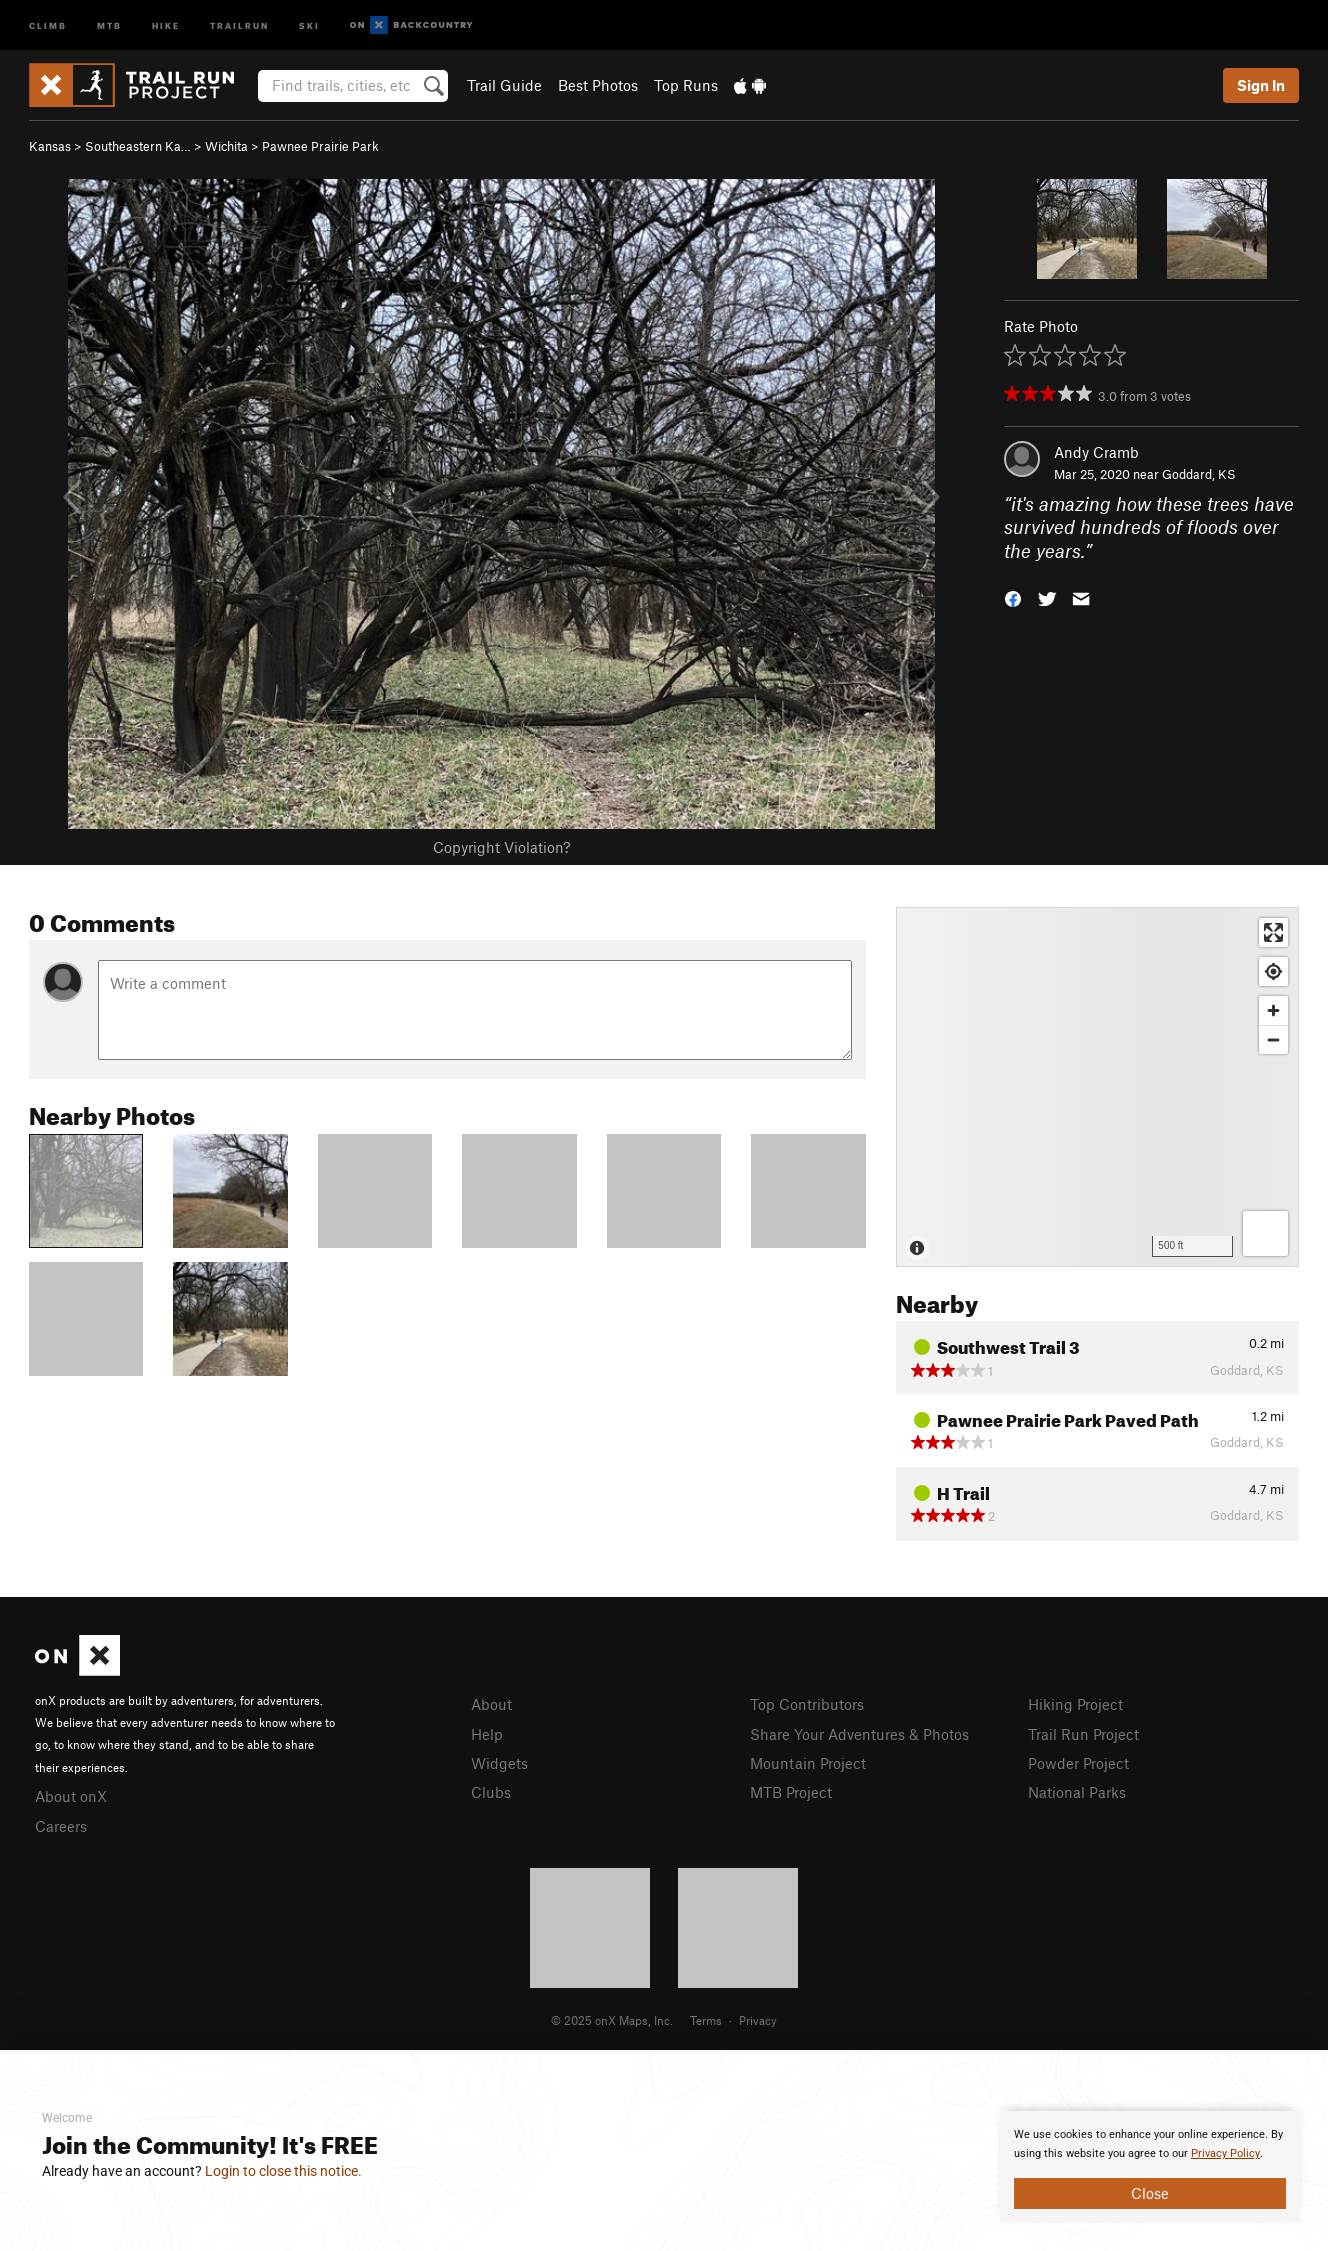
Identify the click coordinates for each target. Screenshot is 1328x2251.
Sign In (1261, 85)
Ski (309, 24)
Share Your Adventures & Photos (859, 1734)
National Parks (1077, 1792)
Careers (61, 1826)
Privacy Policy (1225, 2153)
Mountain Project (808, 1763)
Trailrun (239, 24)
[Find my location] (1273, 971)
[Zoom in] (1273, 1010)
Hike (166, 24)
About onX (71, 1796)
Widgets (499, 1763)
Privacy (758, 2020)
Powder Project (1078, 1763)
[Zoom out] (1273, 1039)
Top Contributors (807, 1704)
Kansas (50, 146)
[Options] (1265, 1233)
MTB (109, 24)
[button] (1013, 597)
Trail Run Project (1083, 1734)
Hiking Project (1075, 1704)
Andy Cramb (1096, 452)
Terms (706, 2020)
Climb (48, 24)
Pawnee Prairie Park (320, 146)
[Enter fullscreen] (1273, 932)
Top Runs (686, 85)
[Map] (1097, 1087)
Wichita (226, 146)
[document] (1150, 2167)
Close (1150, 2193)
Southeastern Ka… (138, 146)
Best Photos (598, 85)
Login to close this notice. (283, 2171)
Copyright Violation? (501, 847)
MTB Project (791, 1792)
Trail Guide (504, 85)
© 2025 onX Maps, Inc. (612, 2020)
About (491, 1704)
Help (487, 1734)
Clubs (491, 1792)
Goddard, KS (1199, 474)
